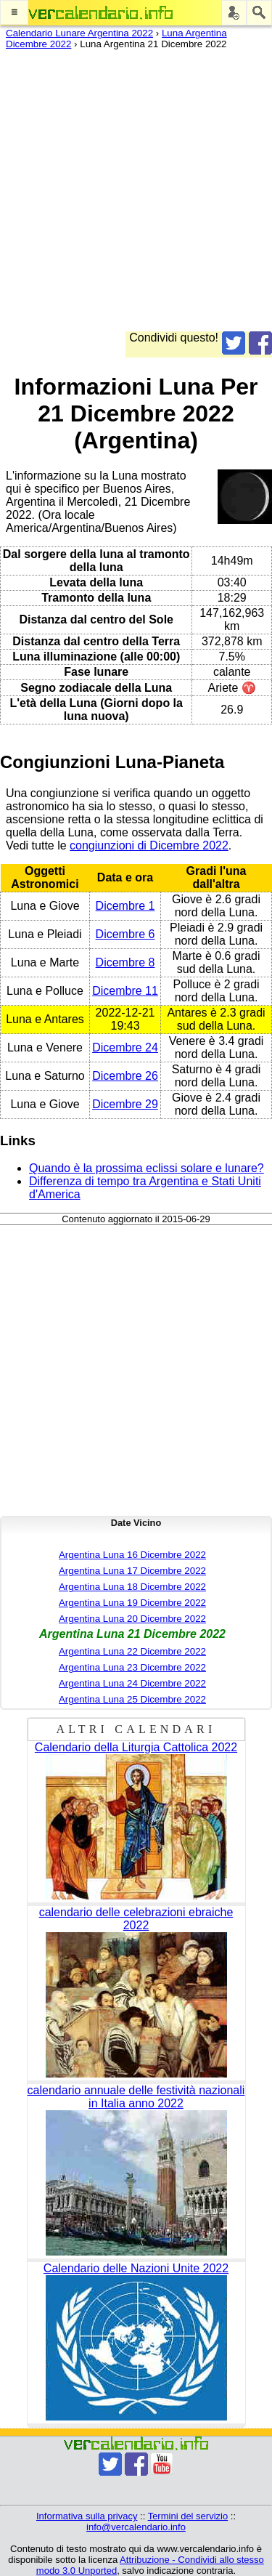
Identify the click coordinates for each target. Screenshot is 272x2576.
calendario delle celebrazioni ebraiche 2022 (136, 1918)
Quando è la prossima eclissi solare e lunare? (146, 1168)
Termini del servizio (188, 2516)
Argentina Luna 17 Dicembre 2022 (132, 1570)
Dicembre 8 (125, 962)
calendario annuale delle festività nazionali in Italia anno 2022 (136, 2096)
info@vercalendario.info (136, 2527)
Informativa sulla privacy (86, 2516)
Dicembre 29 (125, 1104)
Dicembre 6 (125, 934)
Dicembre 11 (125, 991)
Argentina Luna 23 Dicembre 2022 (132, 1667)
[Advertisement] (136, 195)
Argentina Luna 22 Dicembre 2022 (132, 1651)
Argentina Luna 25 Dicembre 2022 (132, 1699)
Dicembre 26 (125, 1076)
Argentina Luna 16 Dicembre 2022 (132, 1554)
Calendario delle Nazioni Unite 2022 (136, 2268)
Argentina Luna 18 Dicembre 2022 (132, 1586)
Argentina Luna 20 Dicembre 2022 (132, 1618)
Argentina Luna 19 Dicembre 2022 (132, 1602)
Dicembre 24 (125, 1047)
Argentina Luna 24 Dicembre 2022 (132, 1683)
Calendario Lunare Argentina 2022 (79, 33)
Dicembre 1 (125, 906)
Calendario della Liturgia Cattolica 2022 (136, 1747)
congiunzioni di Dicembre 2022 (149, 845)
